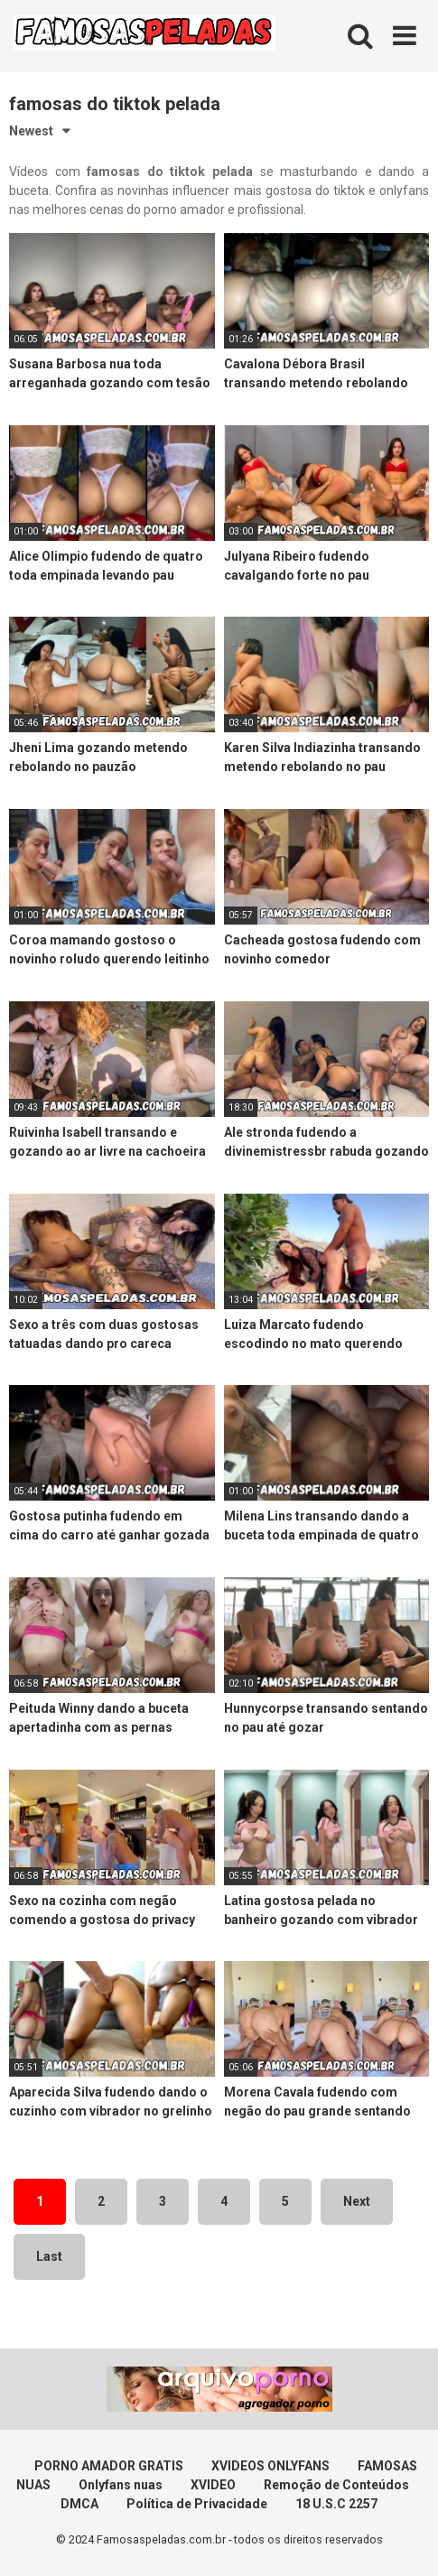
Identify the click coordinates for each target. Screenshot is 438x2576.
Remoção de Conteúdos (336, 2485)
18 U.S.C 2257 (336, 2504)
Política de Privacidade (196, 2504)
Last (49, 2256)
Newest (31, 131)
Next (356, 2201)
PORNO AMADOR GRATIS (108, 2466)
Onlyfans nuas (121, 2485)
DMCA (79, 2504)
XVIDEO (213, 2485)
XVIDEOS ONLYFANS (270, 2466)
